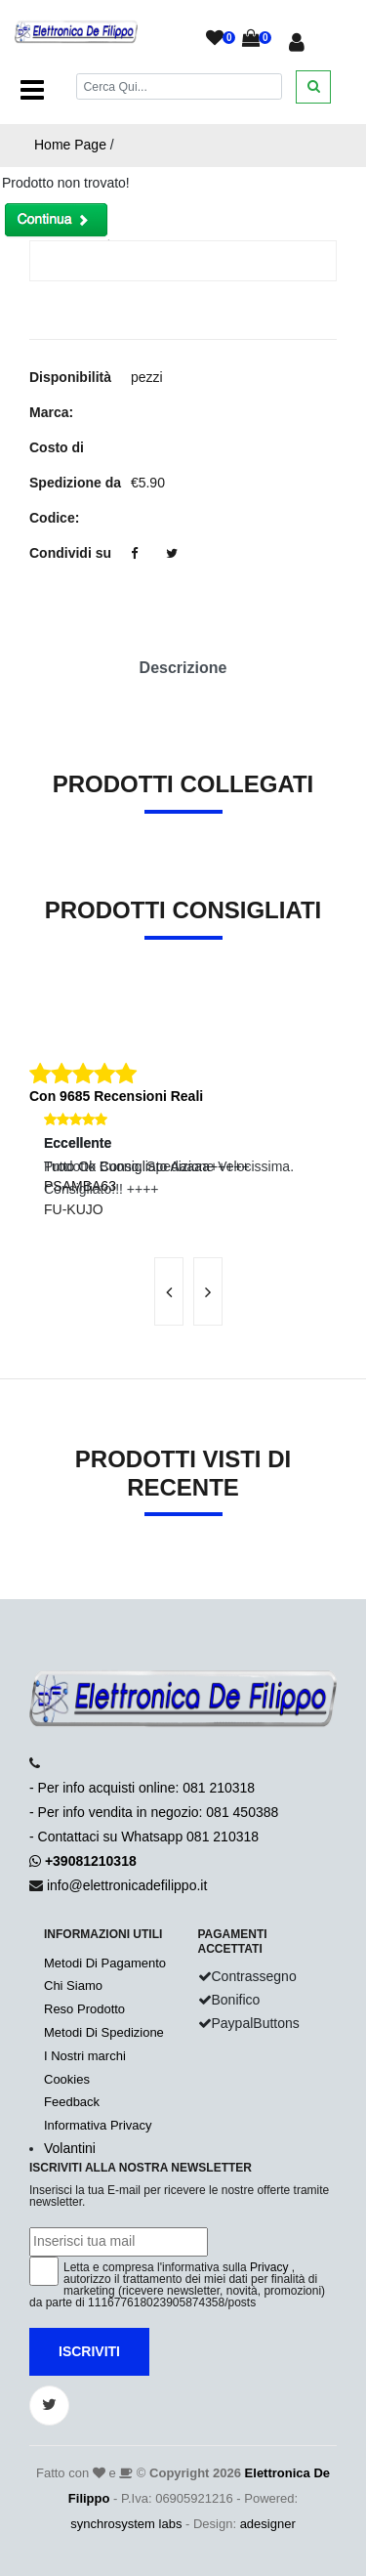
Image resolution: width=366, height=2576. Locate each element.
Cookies (67, 2079)
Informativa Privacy (98, 2125)
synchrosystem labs (126, 2523)
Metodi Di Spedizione (104, 2032)
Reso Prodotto (84, 2009)
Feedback (72, 2101)
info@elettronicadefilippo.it (127, 1885)
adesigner (268, 2523)
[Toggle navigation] (32, 90)
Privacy (269, 2267)
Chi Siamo (73, 1985)
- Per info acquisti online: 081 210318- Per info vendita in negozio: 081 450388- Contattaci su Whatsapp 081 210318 (153, 1812)
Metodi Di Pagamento (105, 1963)
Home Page (70, 144)
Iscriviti (89, 2351)
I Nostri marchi (85, 2055)
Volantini (70, 2148)
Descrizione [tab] (183, 667)
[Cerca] (179, 86)
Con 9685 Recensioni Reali (116, 1096)
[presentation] (168, 1291)
